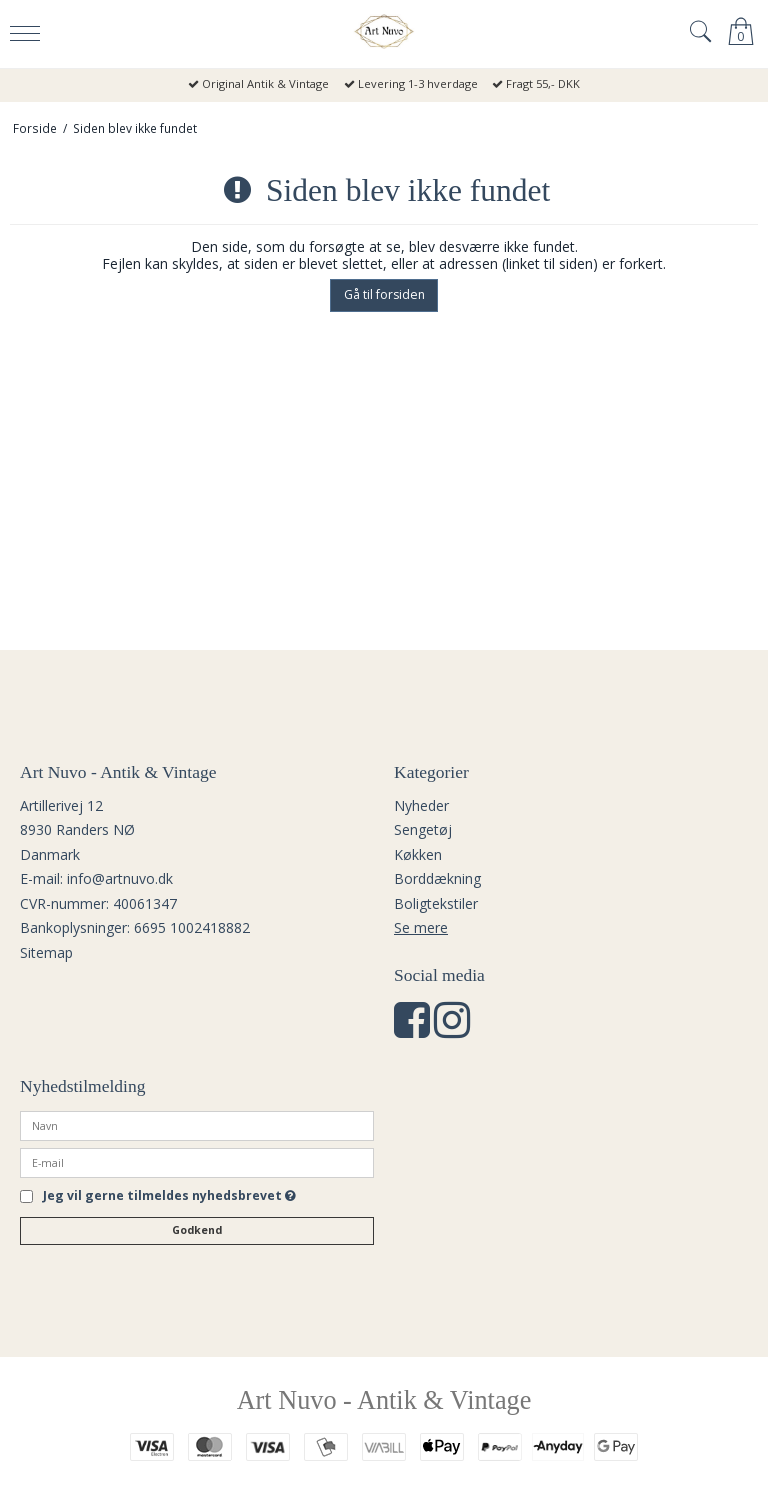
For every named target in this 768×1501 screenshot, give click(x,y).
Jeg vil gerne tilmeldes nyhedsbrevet (169, 1197)
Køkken (418, 854)
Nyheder (421, 805)
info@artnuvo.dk (120, 878)
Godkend (197, 1230)
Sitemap (46, 952)
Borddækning (437, 878)
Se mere (421, 927)
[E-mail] (197, 1161)
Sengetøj (423, 829)
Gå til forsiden (384, 294)
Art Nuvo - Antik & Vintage (384, 1400)
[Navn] (197, 1124)
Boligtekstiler (436, 903)
